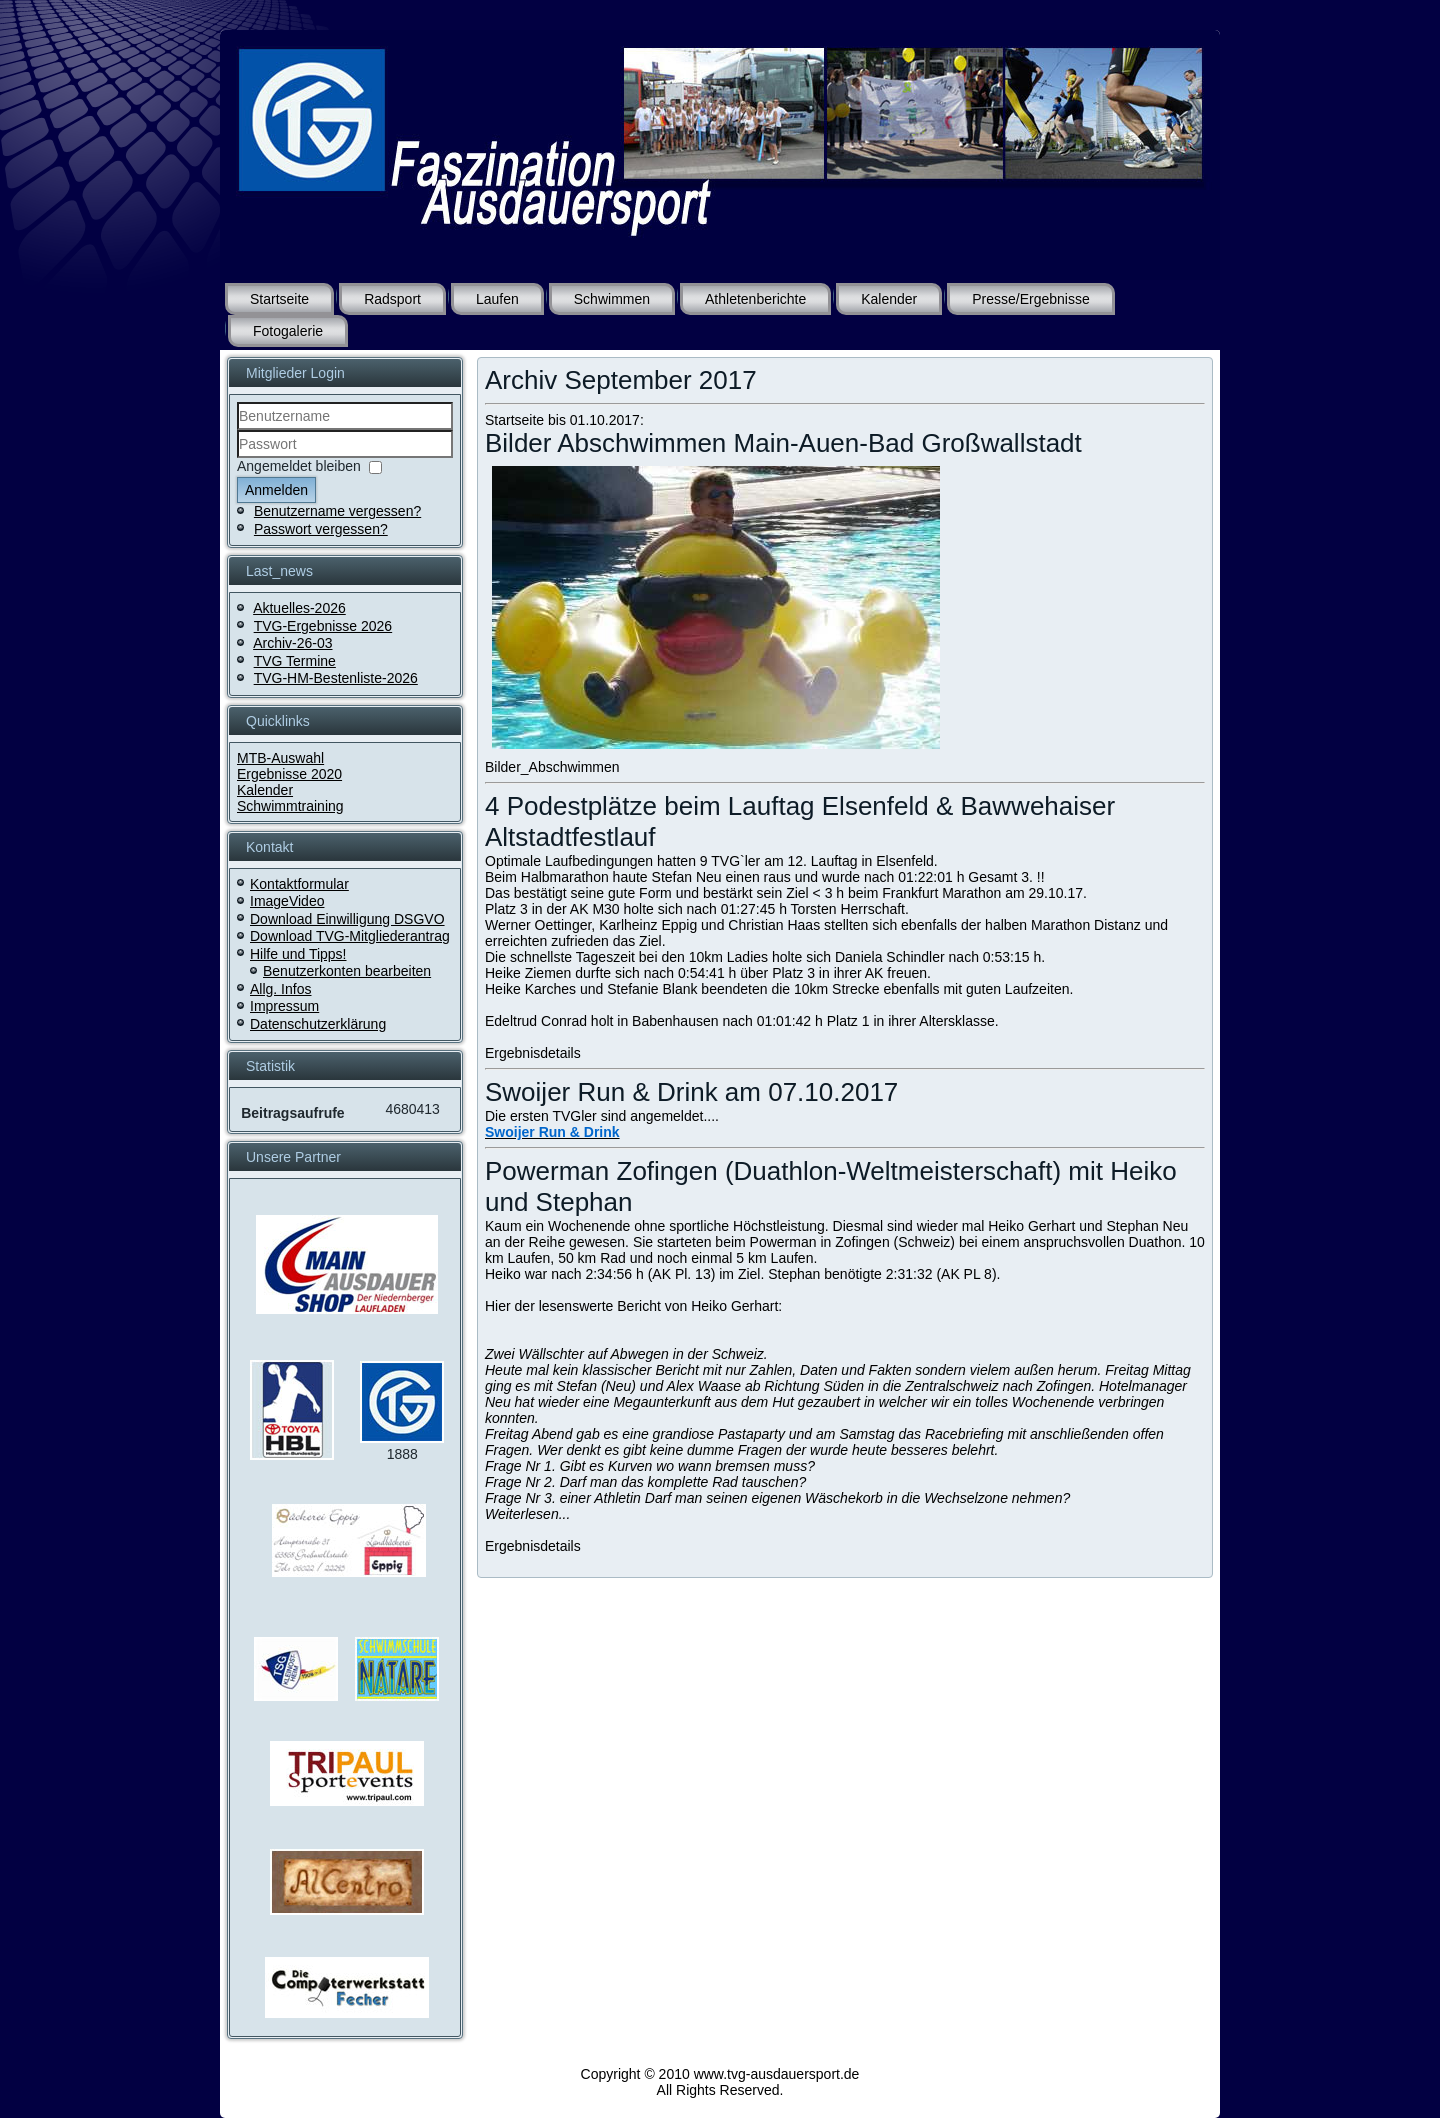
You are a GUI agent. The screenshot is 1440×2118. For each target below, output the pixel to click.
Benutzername (237, 430)
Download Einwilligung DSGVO (347, 919)
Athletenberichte (755, 299)
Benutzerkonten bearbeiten (347, 971)
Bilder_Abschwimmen (552, 767)
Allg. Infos (280, 989)
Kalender (889, 299)
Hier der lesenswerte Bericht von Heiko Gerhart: (633, 1306)
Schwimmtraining (290, 806)
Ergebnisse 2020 (289, 774)
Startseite (279, 299)
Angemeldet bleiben (299, 466)
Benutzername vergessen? (337, 511)
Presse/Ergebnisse (1031, 299)
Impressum (284, 1006)
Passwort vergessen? (321, 529)
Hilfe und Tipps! (298, 954)
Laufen (497, 299)
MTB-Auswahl (280, 758)
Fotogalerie (288, 331)
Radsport (392, 299)
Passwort (237, 458)
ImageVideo (287, 901)
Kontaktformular (299, 884)
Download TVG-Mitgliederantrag (350, 936)
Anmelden (276, 490)
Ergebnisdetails (533, 1053)
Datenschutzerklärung (318, 1024)
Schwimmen (612, 299)
